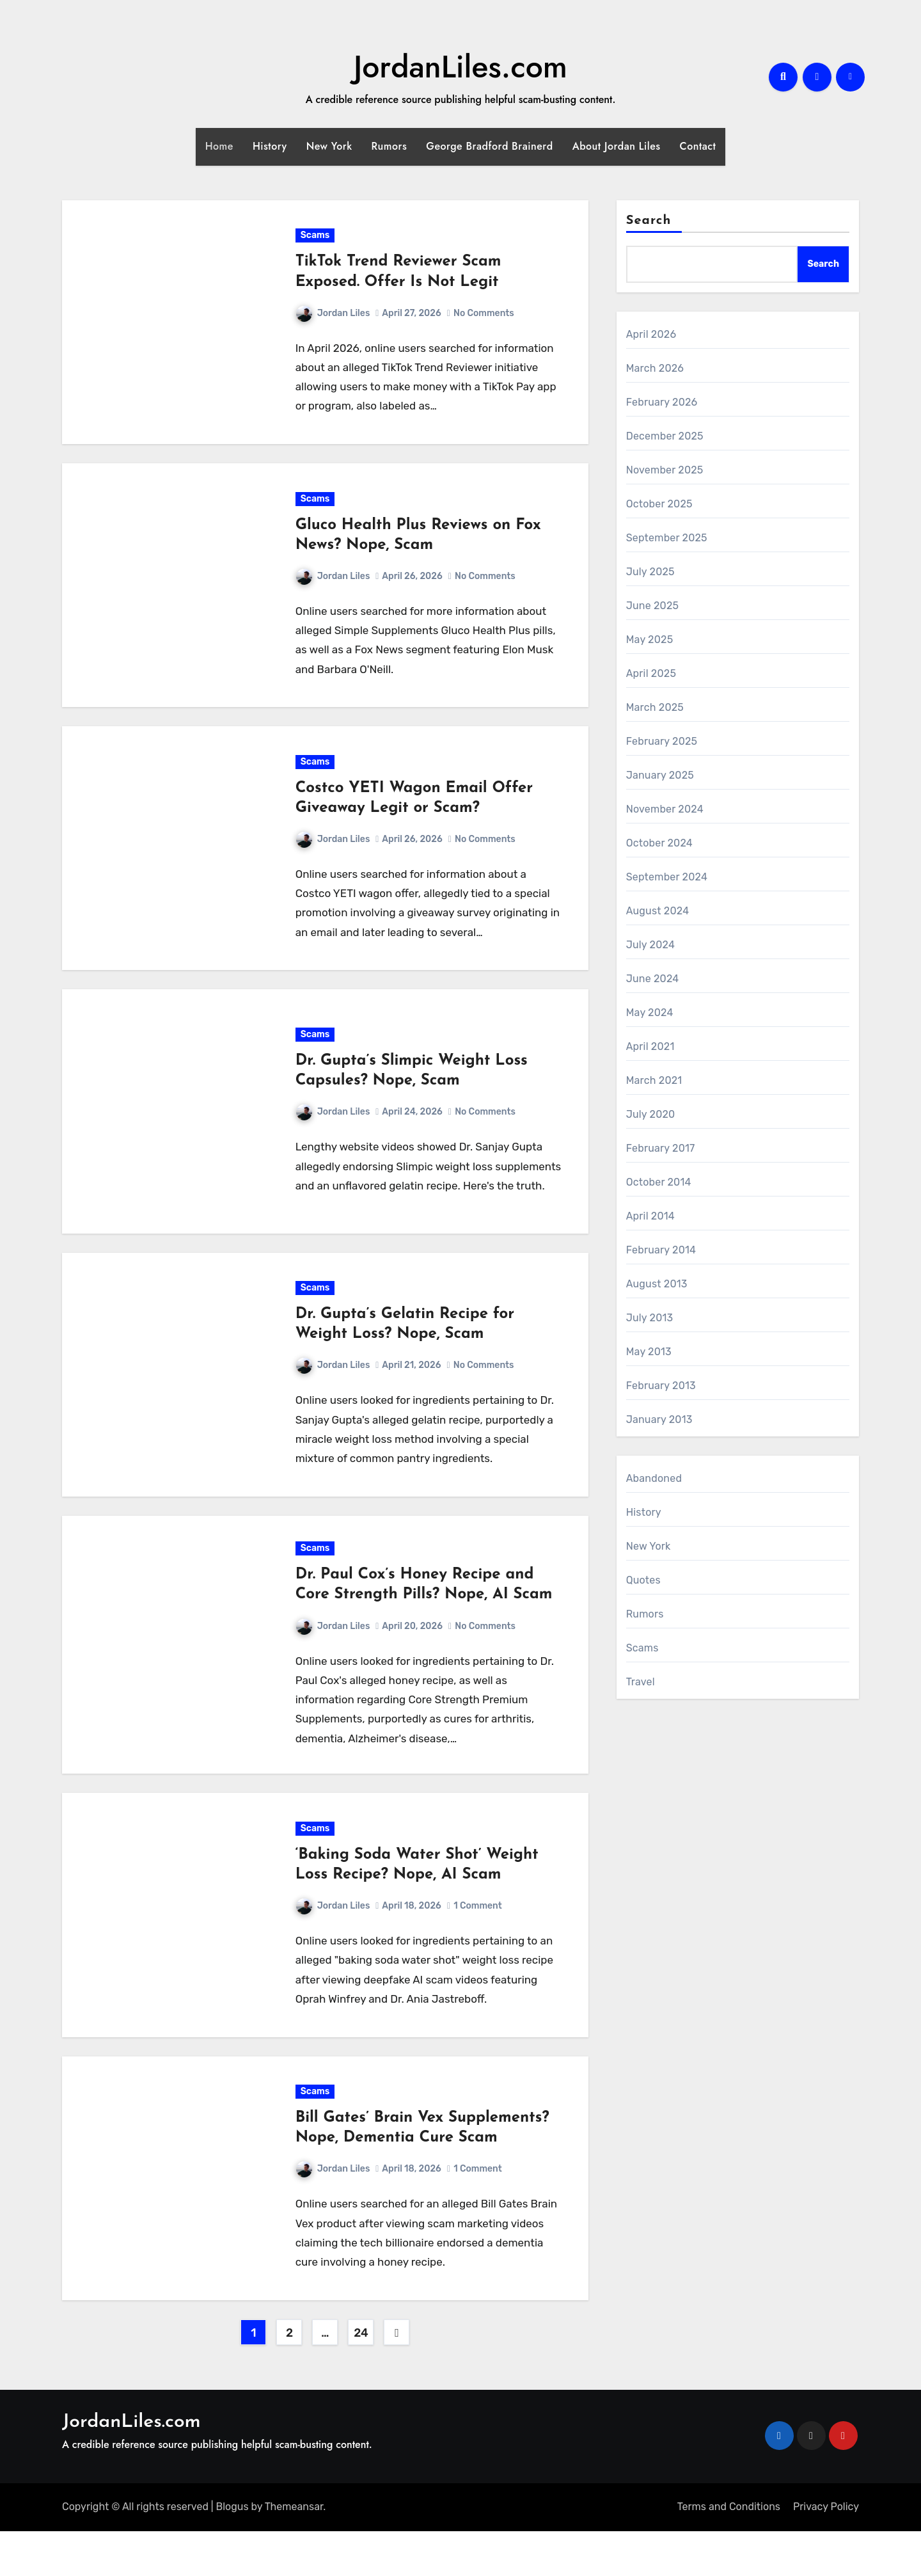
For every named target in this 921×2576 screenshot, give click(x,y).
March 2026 (655, 368)
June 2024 (652, 979)
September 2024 (666, 877)
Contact (698, 146)
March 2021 (654, 1080)
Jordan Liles (334, 315)
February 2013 (661, 1385)
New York (329, 146)
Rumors (389, 146)
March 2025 (655, 707)
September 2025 (666, 538)
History (270, 146)
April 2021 (650, 1046)
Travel (640, 1682)
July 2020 (650, 1114)
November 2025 (665, 470)
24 (361, 2378)
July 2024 (650, 945)
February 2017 (660, 1148)
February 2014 (661, 1250)
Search (649, 220)
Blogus (232, 2552)
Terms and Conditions (728, 2552)
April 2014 (650, 1216)
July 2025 (650, 572)
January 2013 (659, 1419)
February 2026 (662, 402)
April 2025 (651, 673)
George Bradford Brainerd (489, 146)
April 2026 (651, 334)
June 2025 (652, 606)
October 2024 (659, 843)
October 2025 (659, 504)
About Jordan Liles (616, 146)
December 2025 (665, 436)
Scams (316, 238)
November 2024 (665, 809)
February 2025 (662, 741)
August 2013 (657, 1284)
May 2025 (649, 639)
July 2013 (649, 1318)
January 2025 (660, 775)
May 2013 (649, 1352)
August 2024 (657, 911)
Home (219, 146)
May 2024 (649, 1012)
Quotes (643, 1580)
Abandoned (654, 1478)
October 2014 (658, 1182)
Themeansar (294, 2552)
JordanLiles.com (460, 67)
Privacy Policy (826, 2552)
